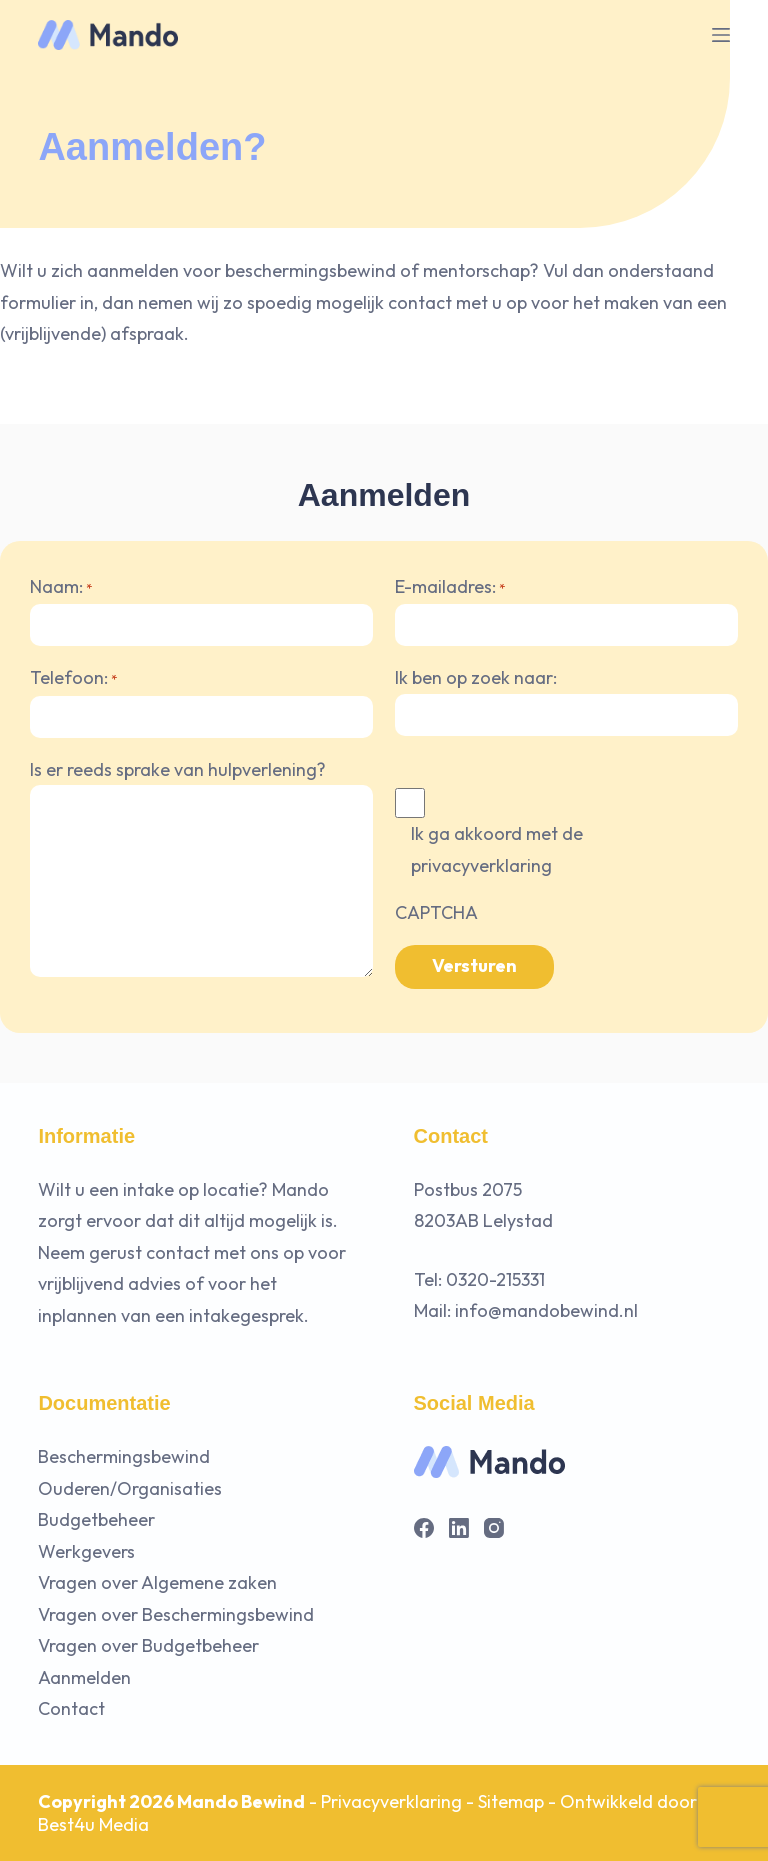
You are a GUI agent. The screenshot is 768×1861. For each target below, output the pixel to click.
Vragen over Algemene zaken (157, 1582)
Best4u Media (93, 1824)
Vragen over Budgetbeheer (148, 1645)
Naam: (61, 589)
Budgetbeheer (96, 1519)
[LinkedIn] (459, 1528)
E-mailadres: (450, 589)
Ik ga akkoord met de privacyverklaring (497, 849)
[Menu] (721, 35)
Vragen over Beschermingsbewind (176, 1614)
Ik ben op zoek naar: (476, 677)
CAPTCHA (436, 912)
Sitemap (511, 1801)
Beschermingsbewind (124, 1456)
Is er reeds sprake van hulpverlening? (178, 769)
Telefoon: (73, 680)
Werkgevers (86, 1551)
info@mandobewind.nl (546, 1310)
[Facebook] (424, 1528)
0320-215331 (495, 1279)
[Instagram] (494, 1528)
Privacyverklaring (391, 1801)
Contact (71, 1708)
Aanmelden (84, 1677)
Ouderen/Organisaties (130, 1488)
